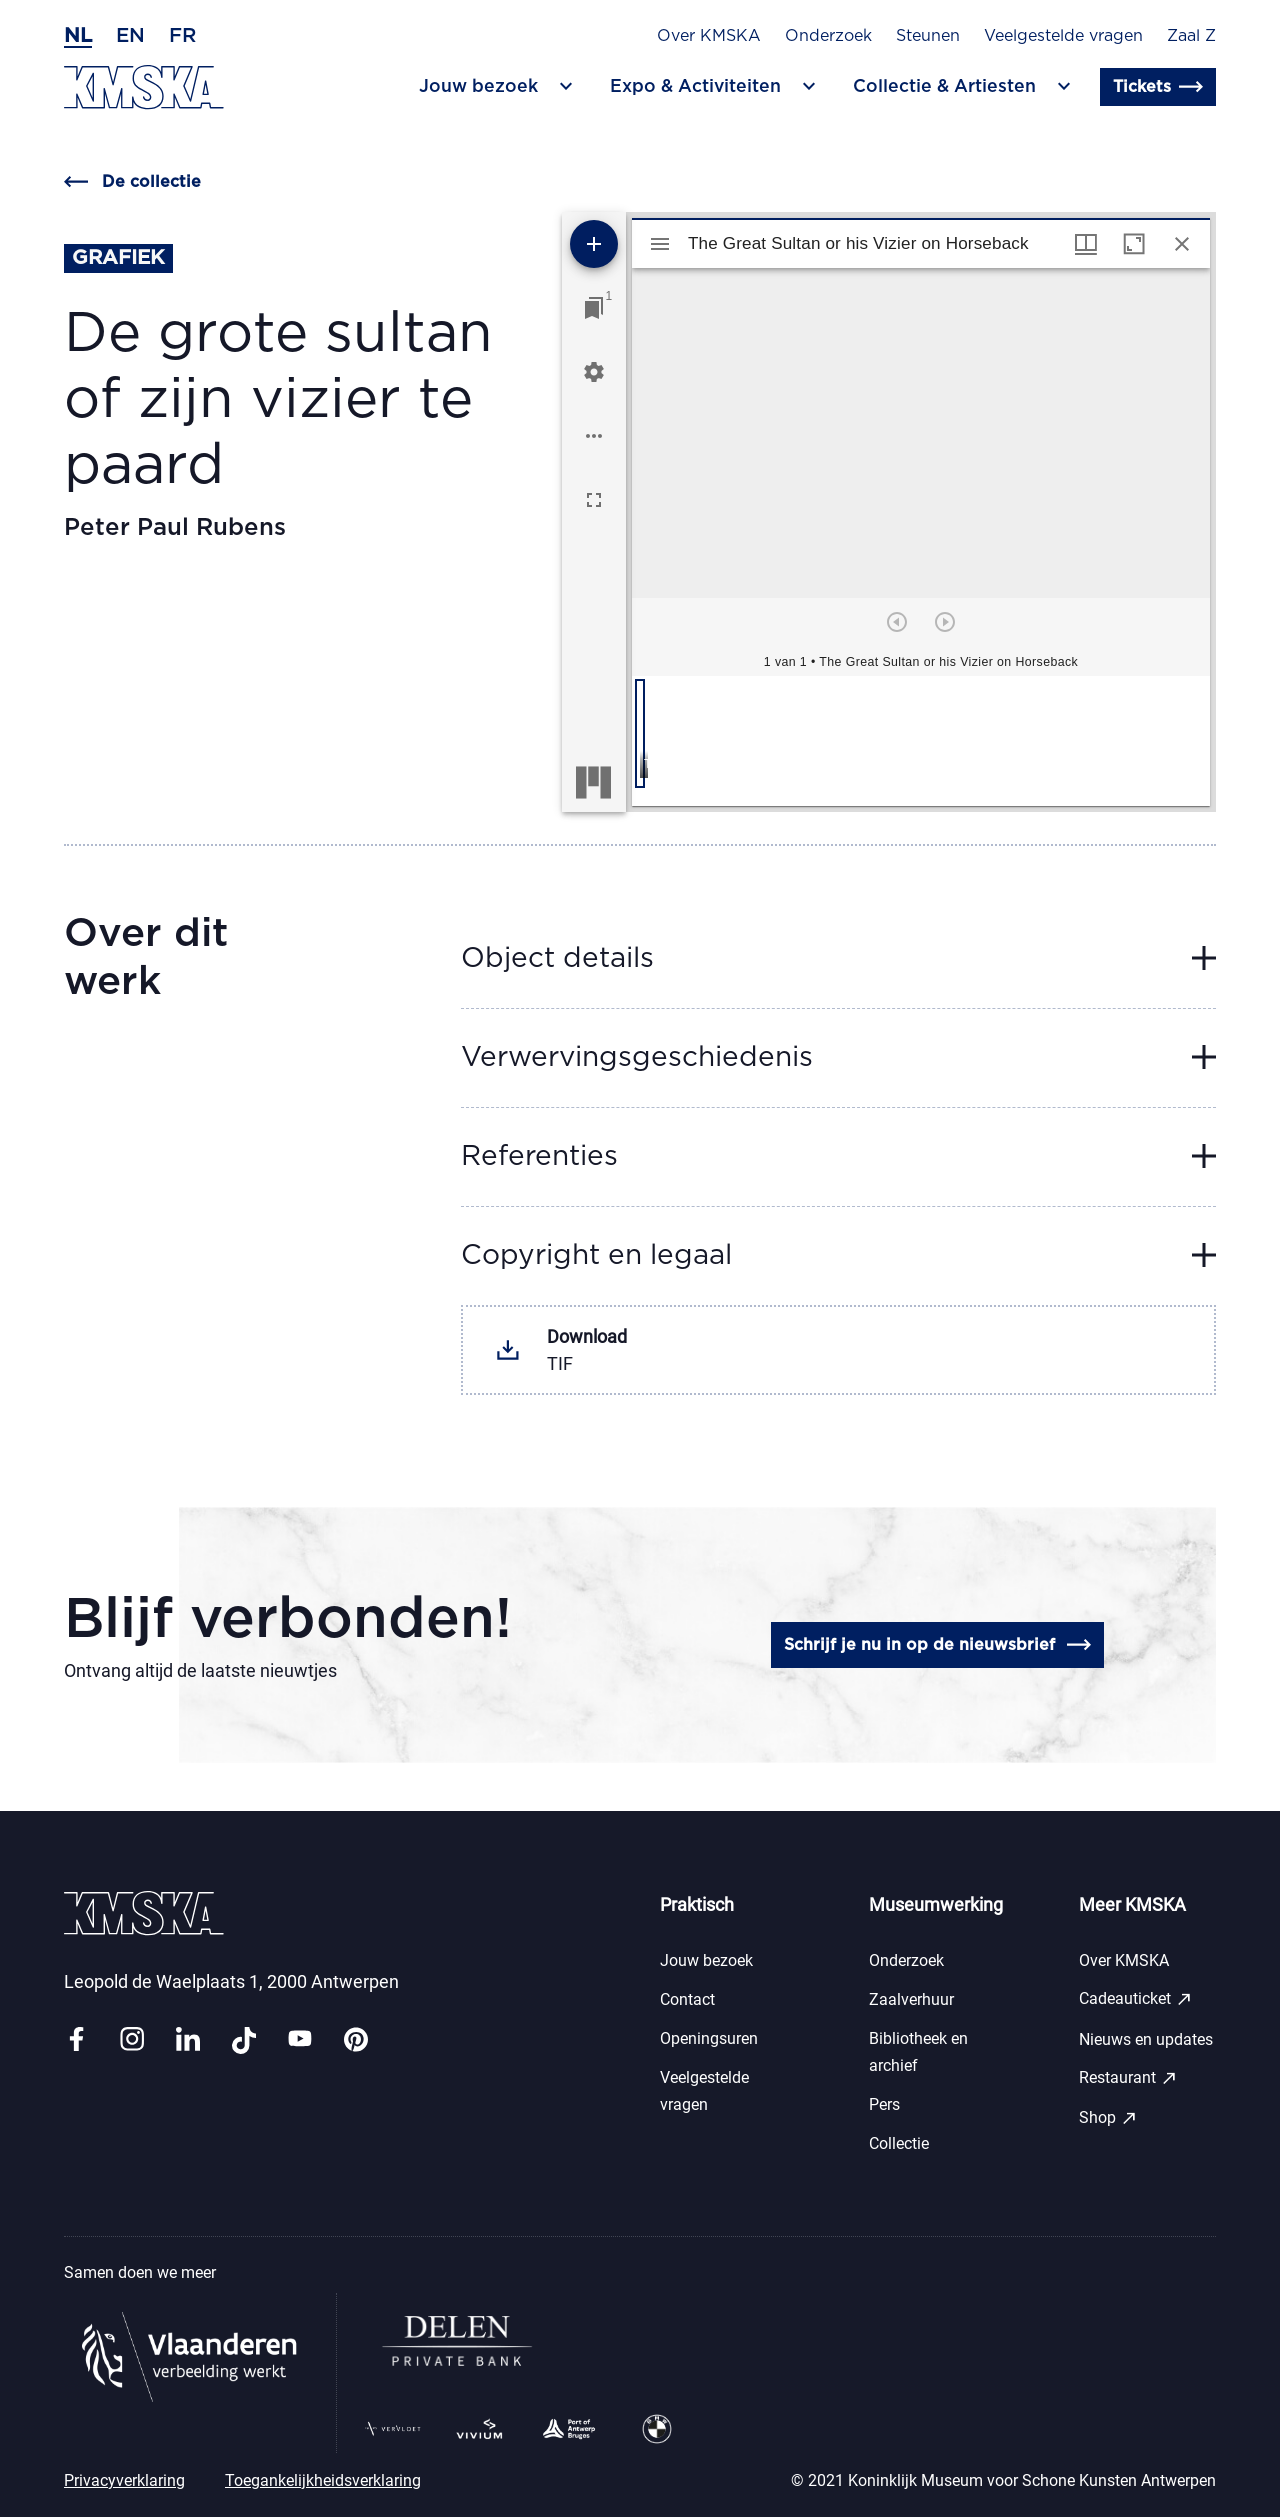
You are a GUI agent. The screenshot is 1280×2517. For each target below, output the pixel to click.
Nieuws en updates (1146, 2039)
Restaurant (1128, 2078)
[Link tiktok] (244, 2040)
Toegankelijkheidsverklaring (323, 2480)
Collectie (899, 2143)
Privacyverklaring (124, 2480)
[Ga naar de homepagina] (144, 87)
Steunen (928, 36)
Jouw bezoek (706, 1960)
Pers (884, 2104)
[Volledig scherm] (594, 500)
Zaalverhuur (911, 1999)
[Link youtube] (300, 2040)
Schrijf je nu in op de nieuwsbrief (937, 1645)
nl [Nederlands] (78, 36)
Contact (687, 1999)
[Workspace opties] (594, 436)
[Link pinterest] (356, 2040)
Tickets (1158, 87)
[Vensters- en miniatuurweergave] (1086, 244)
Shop (1108, 2118)
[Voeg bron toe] (594, 244)
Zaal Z (1191, 36)
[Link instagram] (132, 2040)
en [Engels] (130, 36)
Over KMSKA (709, 36)
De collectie (132, 182)
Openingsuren (709, 2038)
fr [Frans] (182, 36)
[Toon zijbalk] (660, 244)
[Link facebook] (76, 2040)
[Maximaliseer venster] (1134, 244)
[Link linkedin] (188, 2040)
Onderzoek (828, 36)
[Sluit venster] (1182, 244)
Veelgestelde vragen (1063, 36)
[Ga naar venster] (594, 308)
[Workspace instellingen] (594, 372)
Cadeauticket (1136, 1999)
